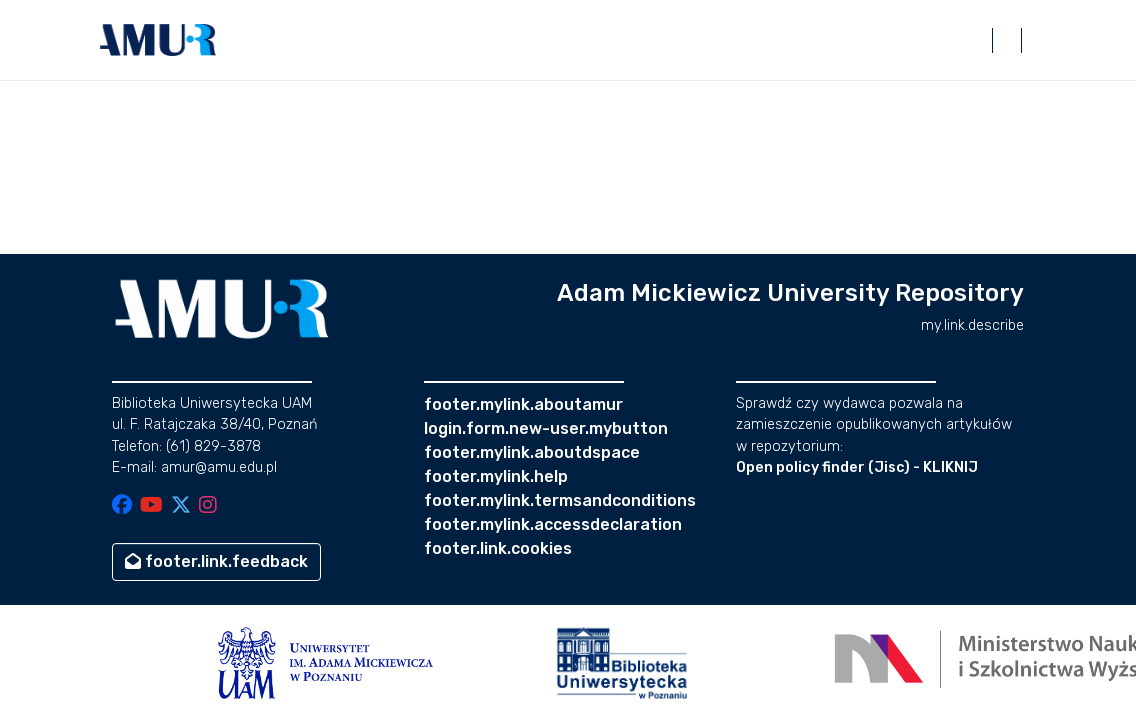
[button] (158, 40)
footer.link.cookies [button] (498, 548)
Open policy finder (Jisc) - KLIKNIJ (857, 467)
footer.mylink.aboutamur (523, 404)
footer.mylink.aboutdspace (532, 452)
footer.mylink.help (496, 476)
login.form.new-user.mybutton (546, 428)
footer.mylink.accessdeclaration (553, 524)
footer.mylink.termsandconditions (560, 500)
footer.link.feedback (216, 561)
